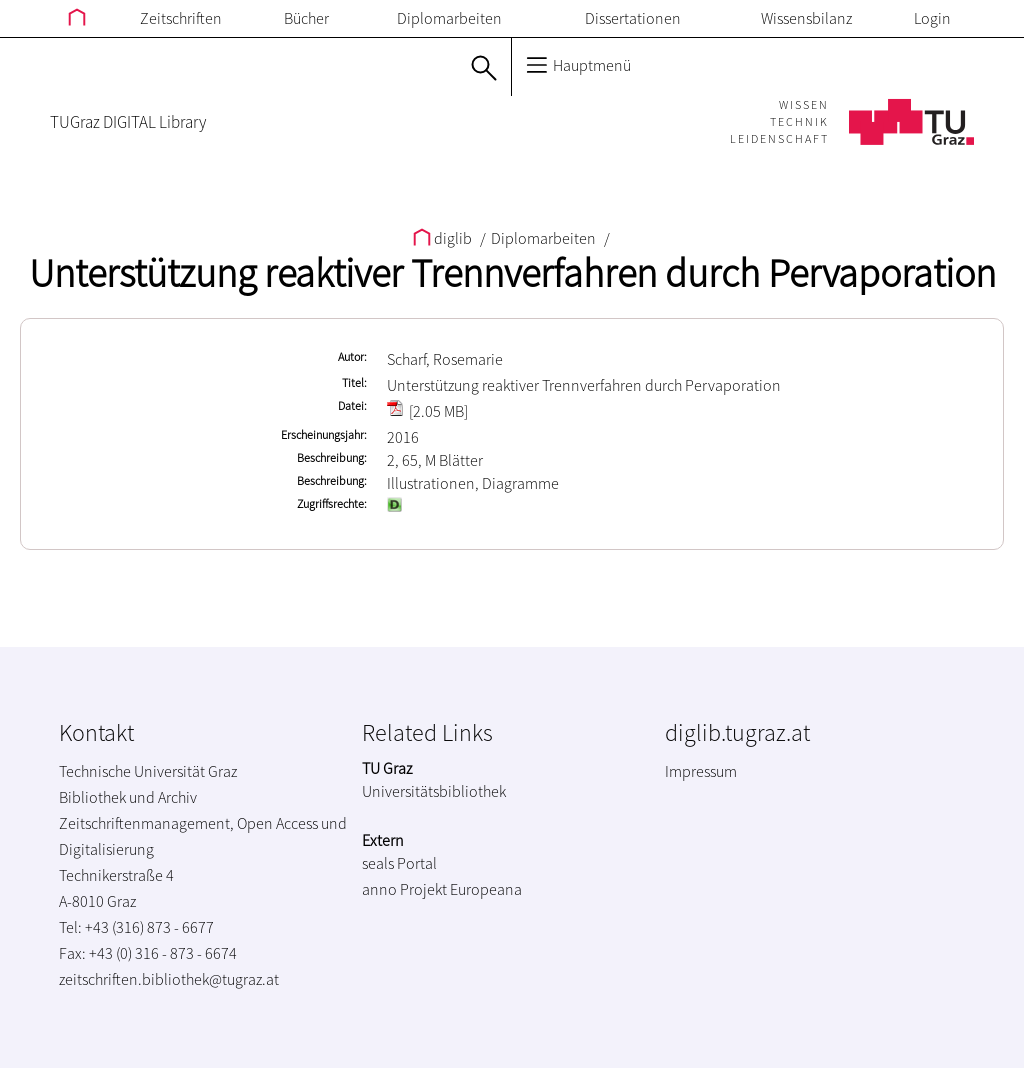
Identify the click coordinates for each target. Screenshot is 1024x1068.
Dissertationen (633, 18)
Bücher (306, 18)
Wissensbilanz (806, 18)
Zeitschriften (181, 18)
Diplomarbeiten (449, 18)
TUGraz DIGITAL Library (128, 122)
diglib (444, 238)
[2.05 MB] (427, 411)
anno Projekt (404, 889)
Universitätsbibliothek (434, 791)
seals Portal (399, 863)
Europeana (486, 889)
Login (932, 18)
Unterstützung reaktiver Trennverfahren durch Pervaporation (512, 273)
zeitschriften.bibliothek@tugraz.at (169, 979)
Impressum (701, 771)
